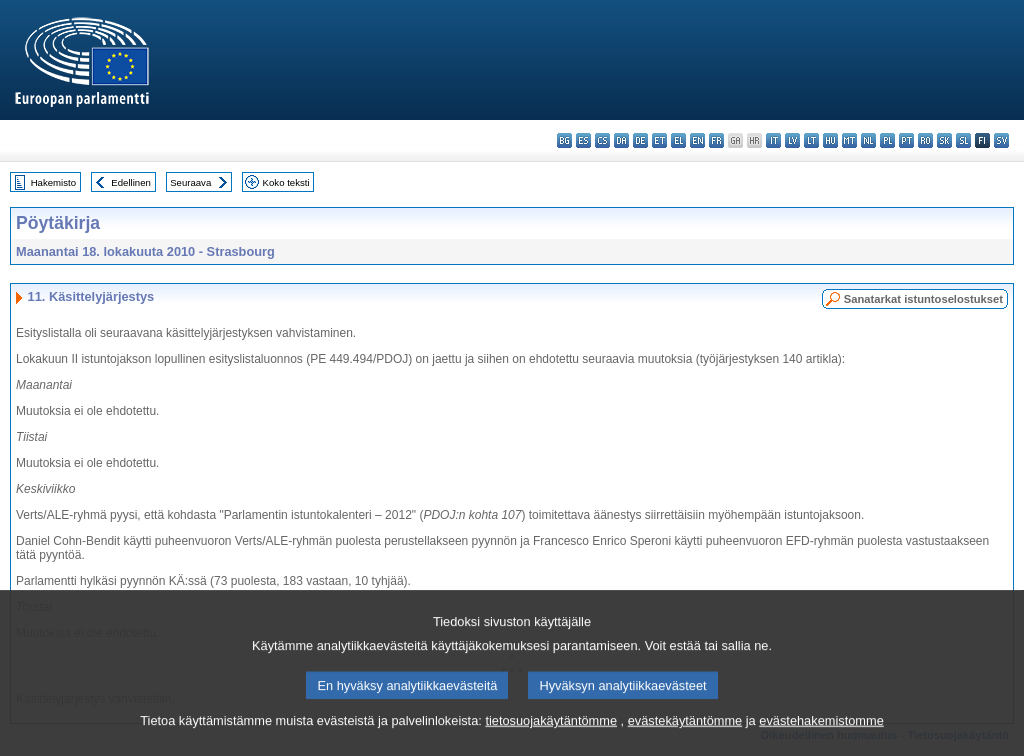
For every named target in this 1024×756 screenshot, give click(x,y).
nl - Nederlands (868, 140)
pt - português (906, 140)
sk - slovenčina (944, 140)
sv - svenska (1001, 140)
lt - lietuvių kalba (811, 140)
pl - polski (887, 140)
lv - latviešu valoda (792, 140)
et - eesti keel (659, 140)
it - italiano (773, 140)
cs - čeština (602, 140)
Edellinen (130, 182)
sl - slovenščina (963, 140)
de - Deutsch (640, 140)
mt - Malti (849, 140)
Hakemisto (53, 182)
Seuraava (190, 182)
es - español (583, 140)
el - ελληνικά (678, 140)
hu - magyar (830, 140)
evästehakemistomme (821, 743)
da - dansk (621, 140)
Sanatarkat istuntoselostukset (923, 299)
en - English (697, 140)
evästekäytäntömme (685, 743)
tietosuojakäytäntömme (551, 743)
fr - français (716, 140)
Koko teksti (286, 182)
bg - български (564, 140)
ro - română (925, 140)
